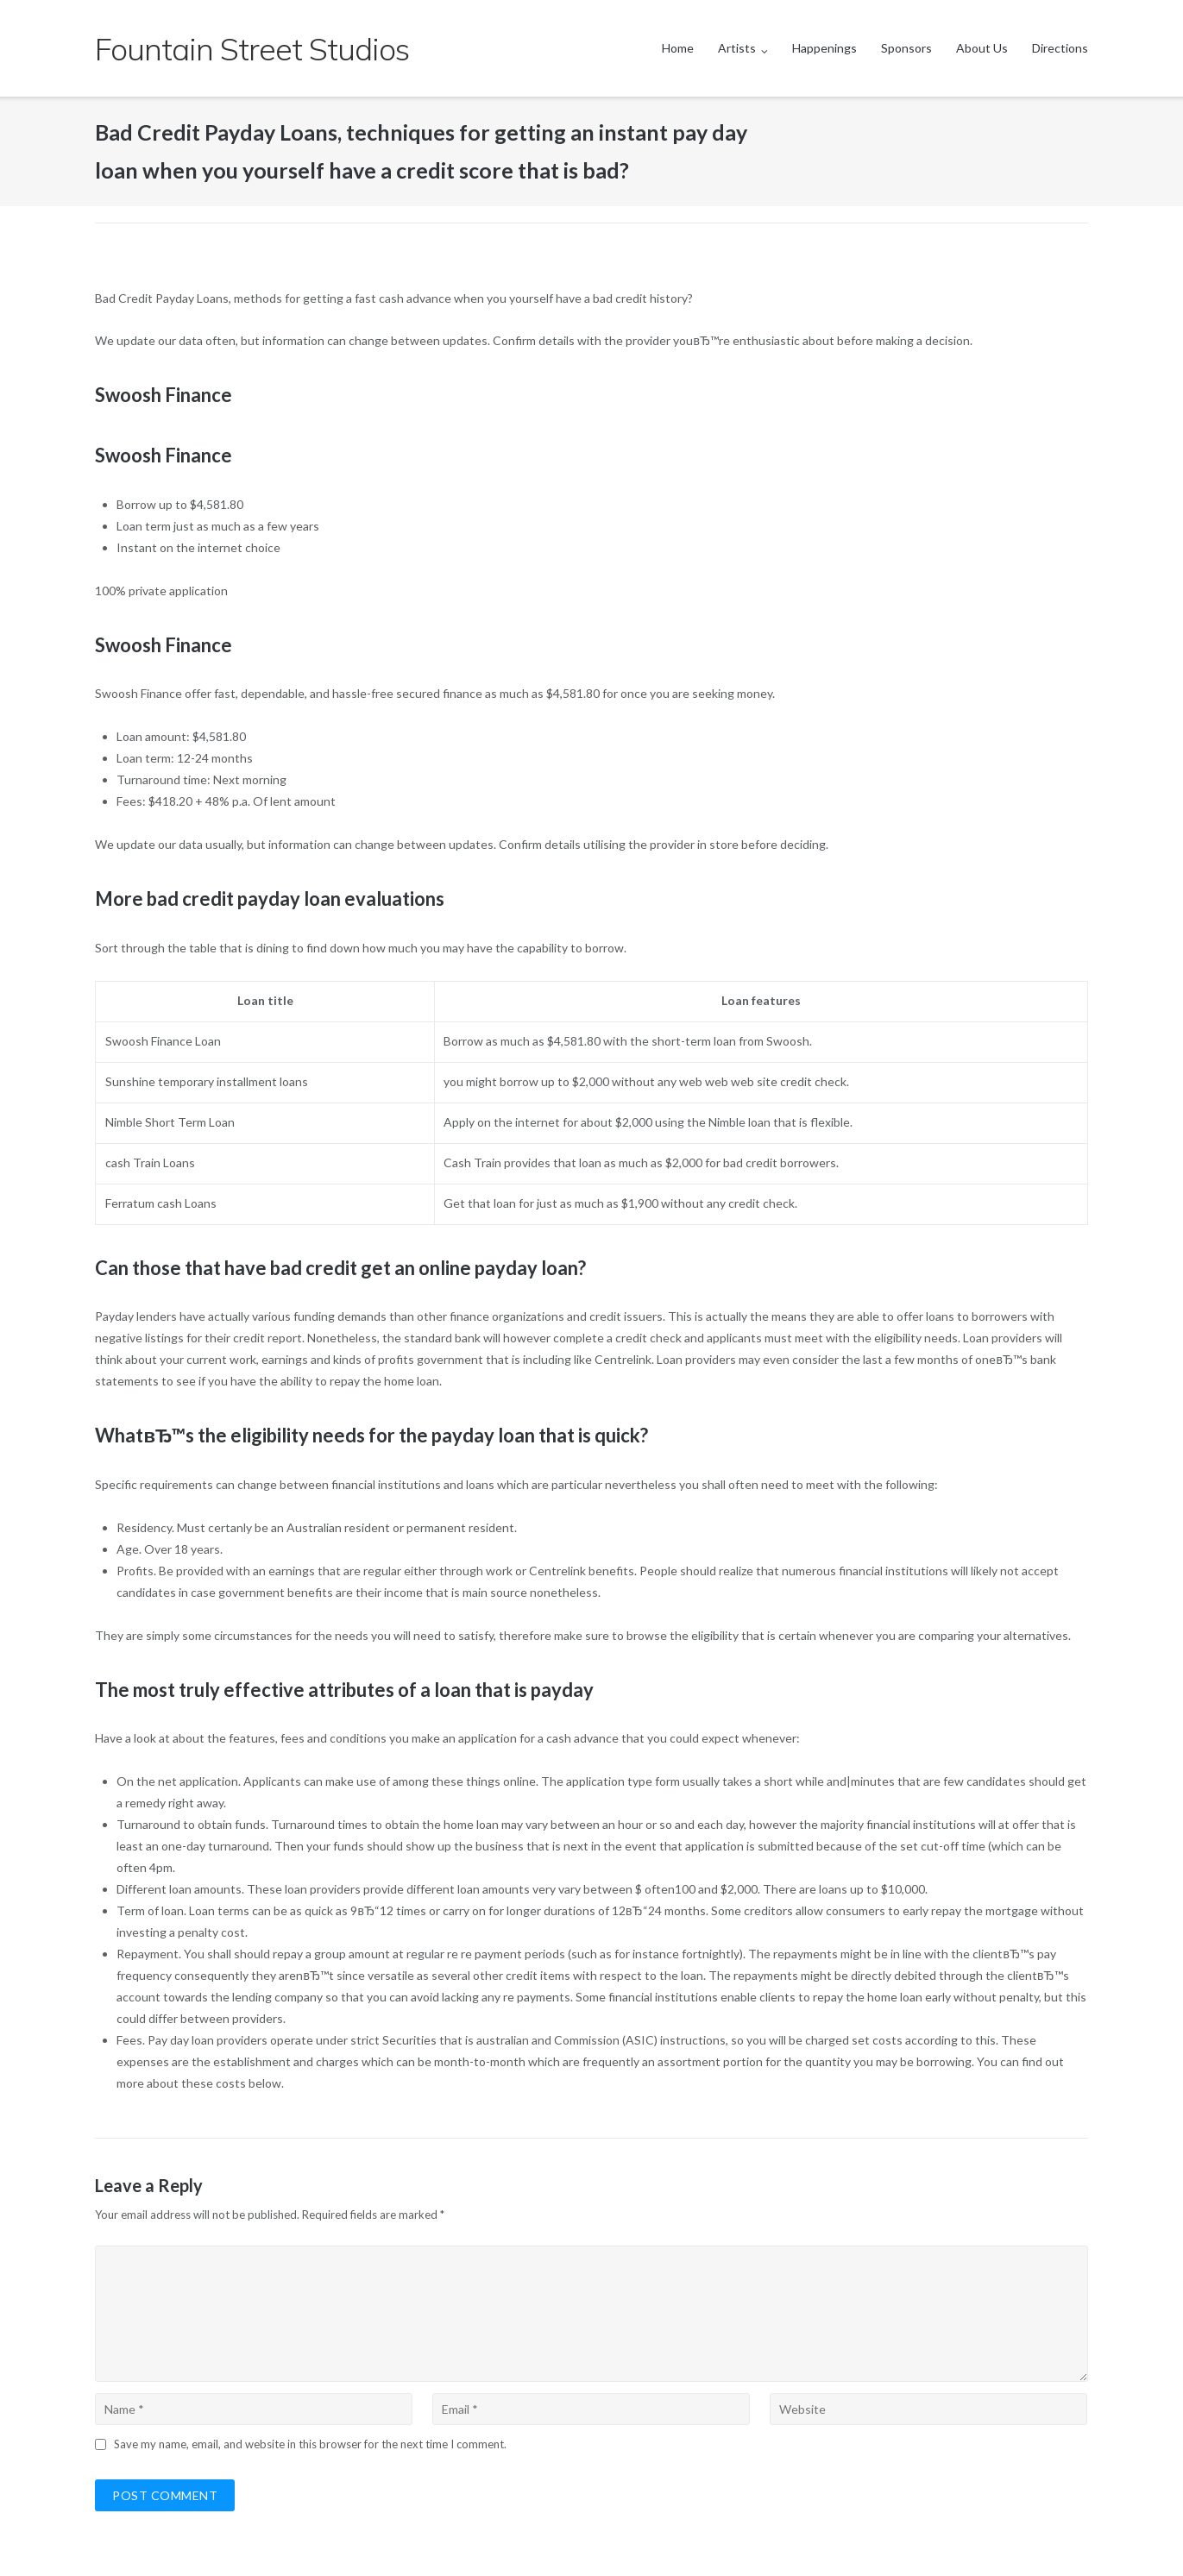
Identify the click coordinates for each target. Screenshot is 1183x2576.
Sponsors (906, 48)
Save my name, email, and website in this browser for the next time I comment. (310, 2444)
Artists (737, 48)
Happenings (824, 48)
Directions (1060, 48)
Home (678, 48)
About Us (982, 48)
